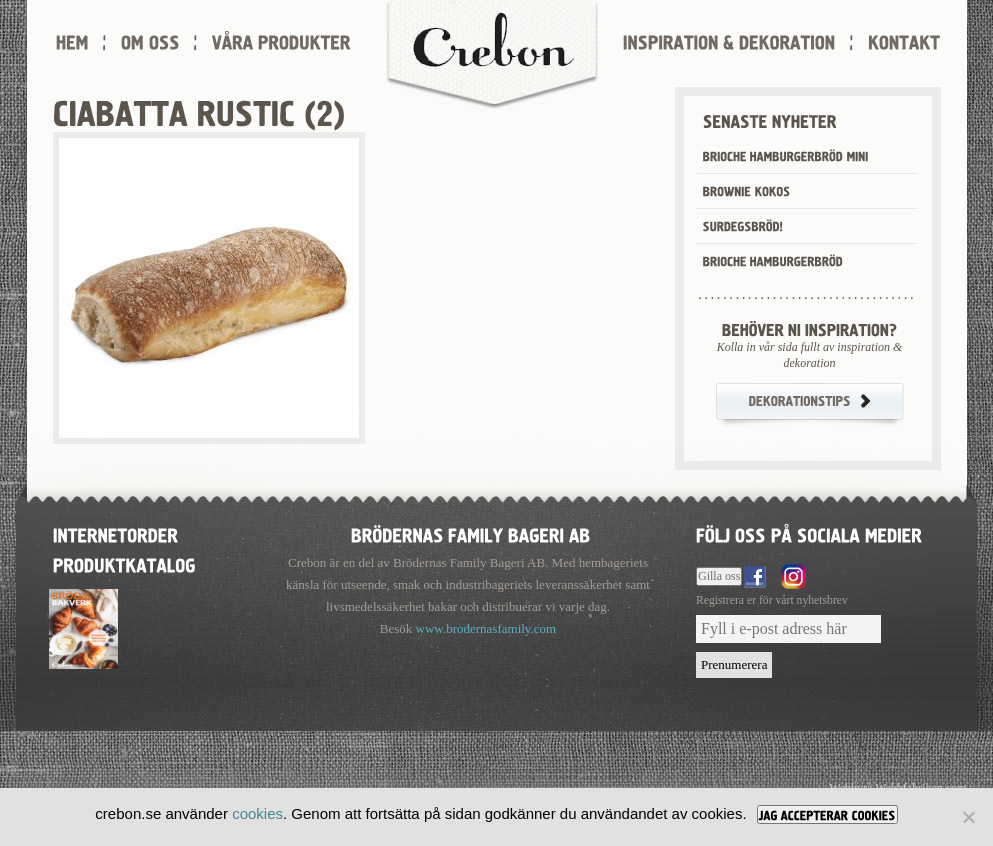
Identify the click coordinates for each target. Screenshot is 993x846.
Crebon (492, 55)
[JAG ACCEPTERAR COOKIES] (827, 814)
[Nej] (968, 817)
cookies (257, 813)
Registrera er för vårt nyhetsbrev (772, 600)
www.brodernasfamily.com (486, 628)
